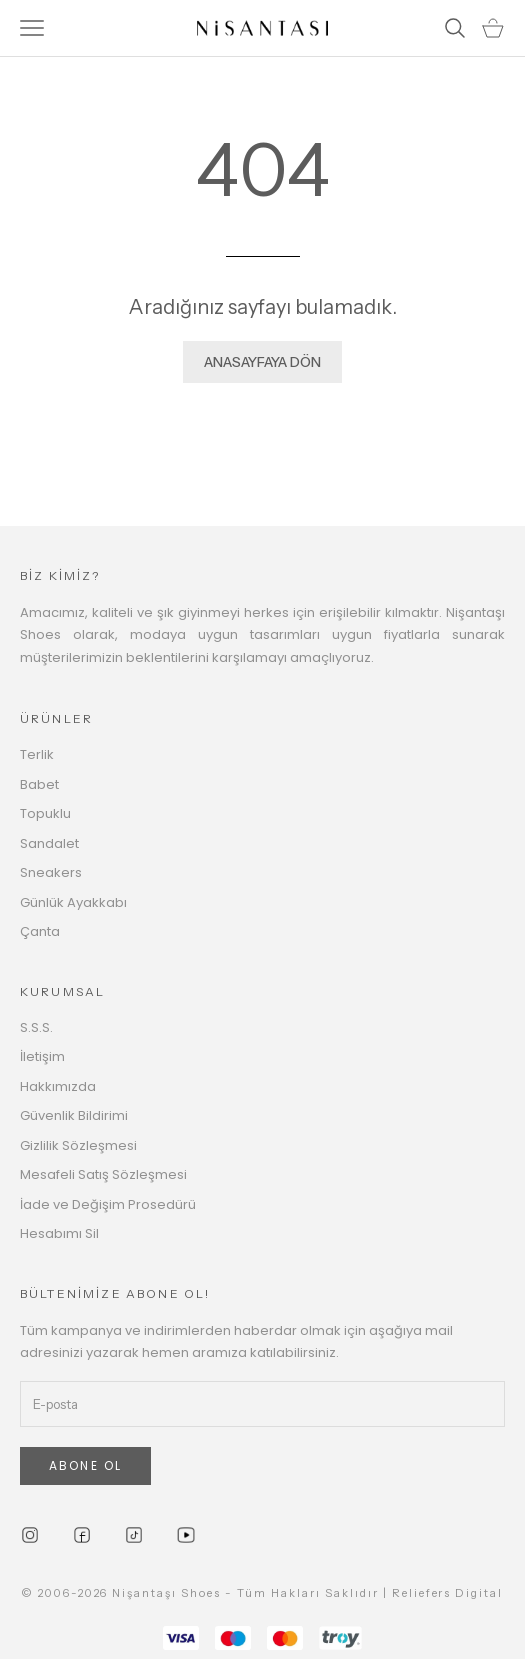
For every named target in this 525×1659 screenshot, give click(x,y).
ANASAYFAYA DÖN (262, 362)
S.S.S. (36, 1027)
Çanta (40, 931)
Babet (39, 784)
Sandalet (49, 843)
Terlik (37, 754)
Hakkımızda (58, 1086)
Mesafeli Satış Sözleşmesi (103, 1174)
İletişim (42, 1056)
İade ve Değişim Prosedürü (108, 1204)
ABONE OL (85, 1465)
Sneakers (51, 872)
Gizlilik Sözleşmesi (78, 1145)
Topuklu (45, 813)
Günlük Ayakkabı (73, 902)
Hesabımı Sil (59, 1233)
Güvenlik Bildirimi (74, 1115)
